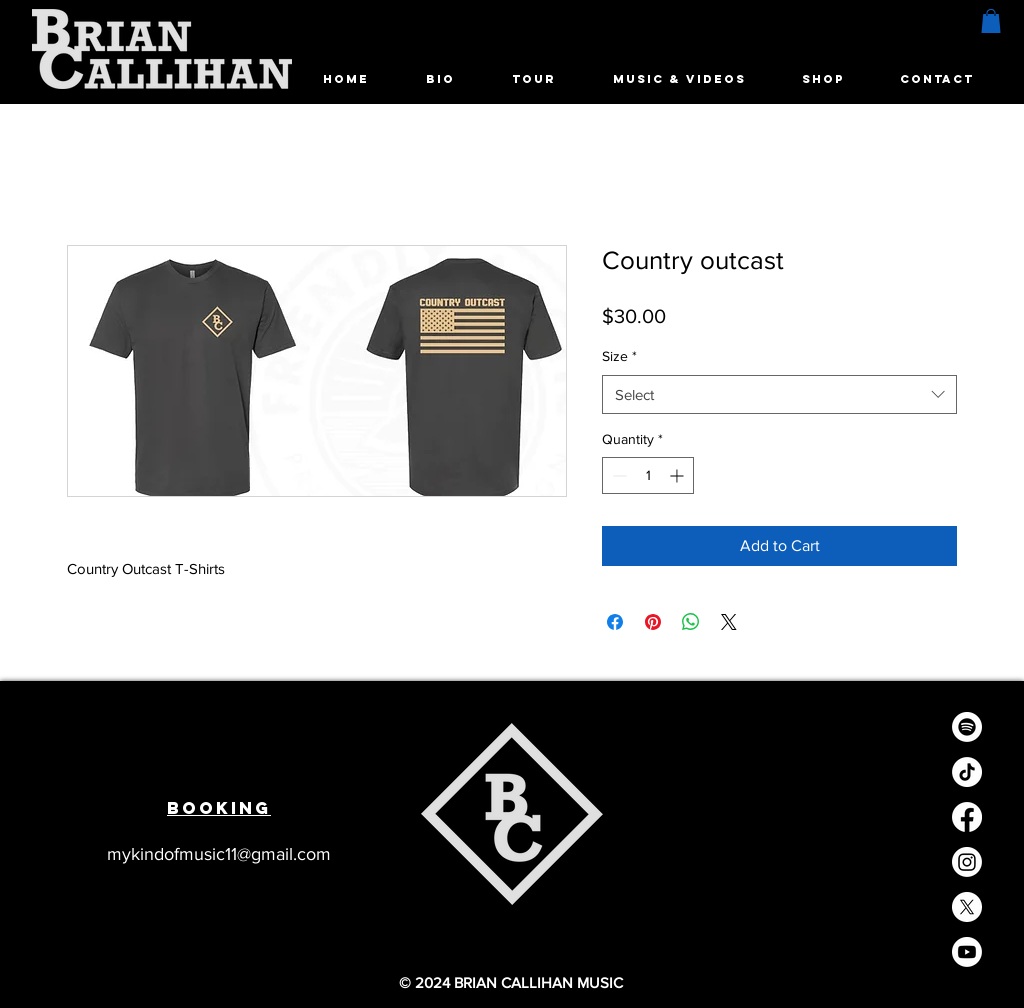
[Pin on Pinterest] (653, 622)
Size (619, 356)
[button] (991, 21)
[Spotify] (967, 727)
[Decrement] (617, 475)
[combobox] (779, 394)
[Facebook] (967, 817)
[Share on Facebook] (615, 622)
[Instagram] (967, 862)
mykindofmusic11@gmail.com (219, 854)
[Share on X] (729, 622)
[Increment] (678, 475)
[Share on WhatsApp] (691, 622)
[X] (967, 907)
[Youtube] (967, 952)
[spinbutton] (648, 475)
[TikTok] (967, 772)
